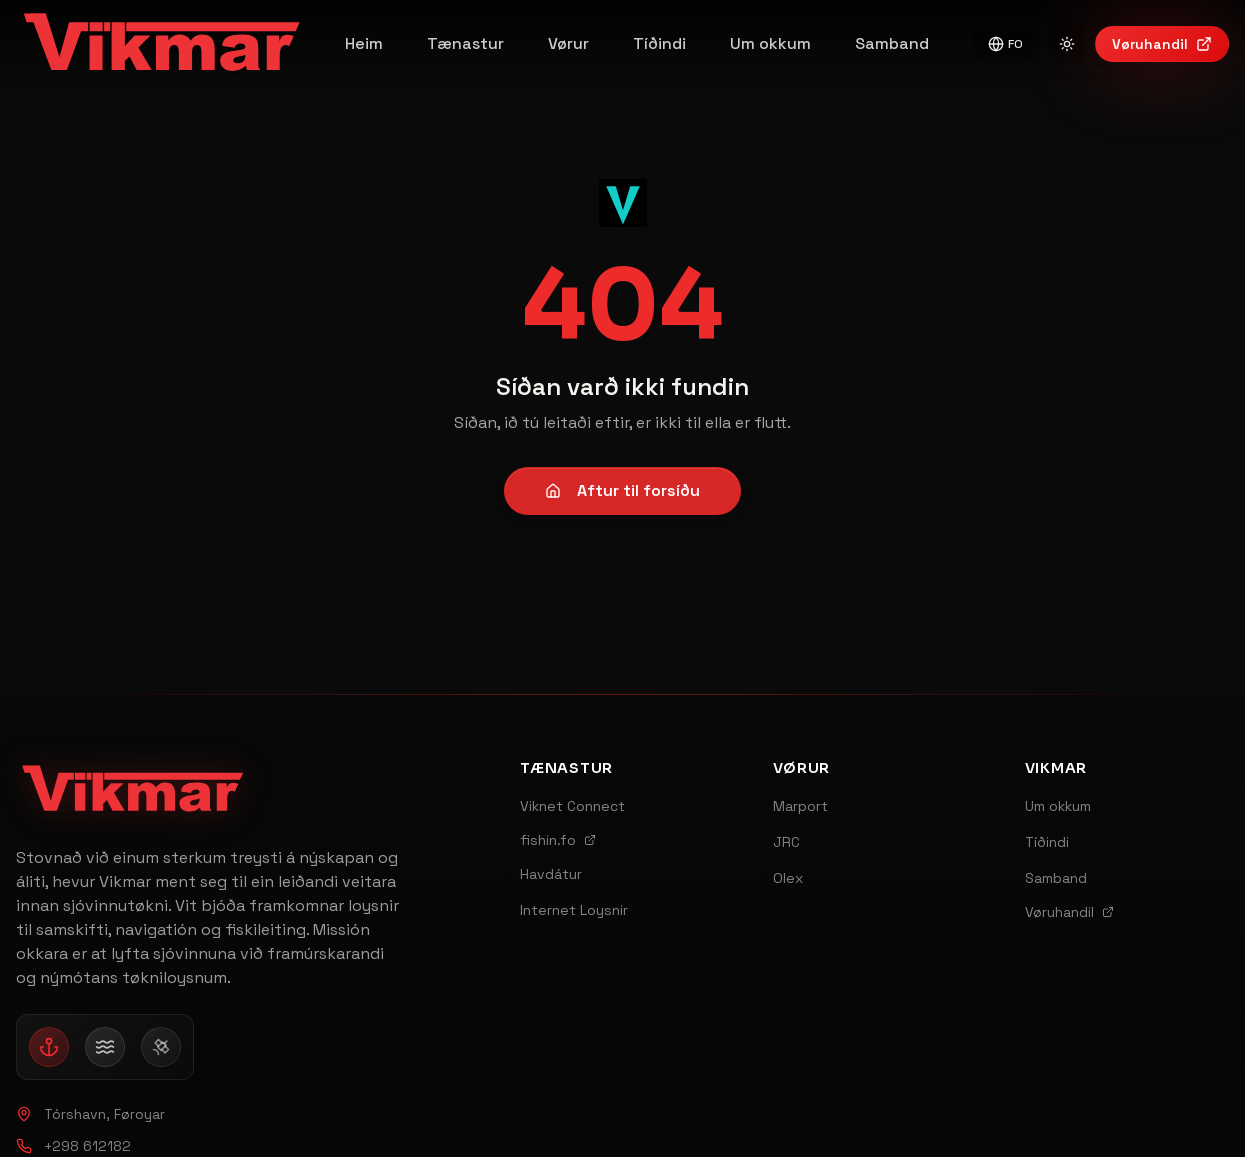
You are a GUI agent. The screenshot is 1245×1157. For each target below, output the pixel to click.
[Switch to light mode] (1067, 44)
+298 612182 (73, 1146)
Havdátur (551, 874)
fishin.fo (558, 840)
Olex (788, 878)
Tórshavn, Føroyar (90, 1114)
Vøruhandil (1162, 44)
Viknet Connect (572, 806)
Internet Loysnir (574, 910)
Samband (892, 43)
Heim (364, 43)
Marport (800, 806)
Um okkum (770, 43)
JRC (786, 842)
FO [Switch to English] (1005, 44)
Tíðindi (659, 43)
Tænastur (465, 43)
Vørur (568, 43)
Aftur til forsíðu (622, 490)
